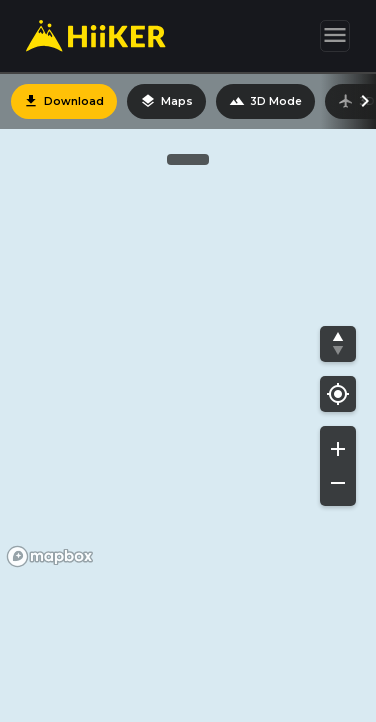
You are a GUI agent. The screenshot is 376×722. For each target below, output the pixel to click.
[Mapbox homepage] (50, 556)
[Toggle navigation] (335, 36)
